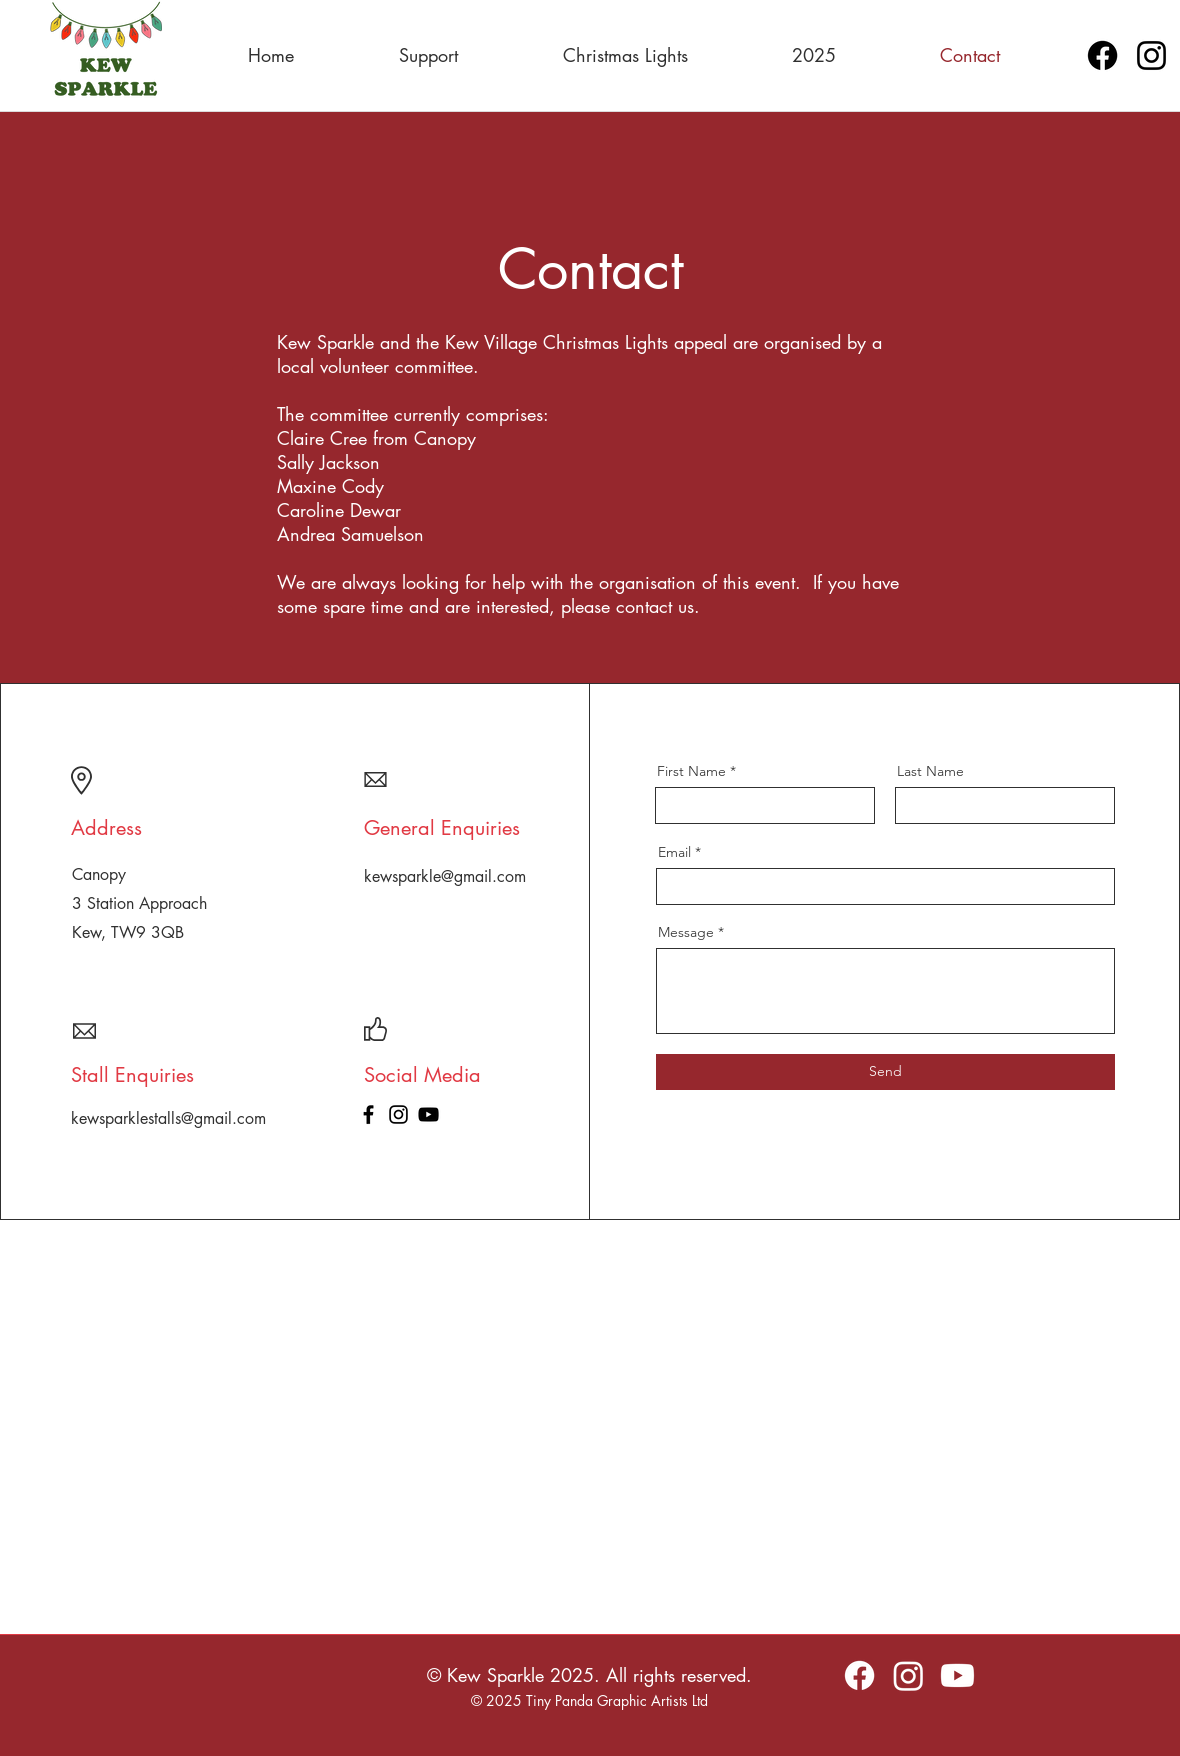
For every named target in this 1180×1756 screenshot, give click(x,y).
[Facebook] (1102, 55)
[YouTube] (428, 1114)
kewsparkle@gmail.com (445, 876)
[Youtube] (957, 1675)
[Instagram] (1151, 55)
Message (686, 932)
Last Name (930, 771)
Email (674, 852)
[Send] (885, 1072)
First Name (691, 771)
